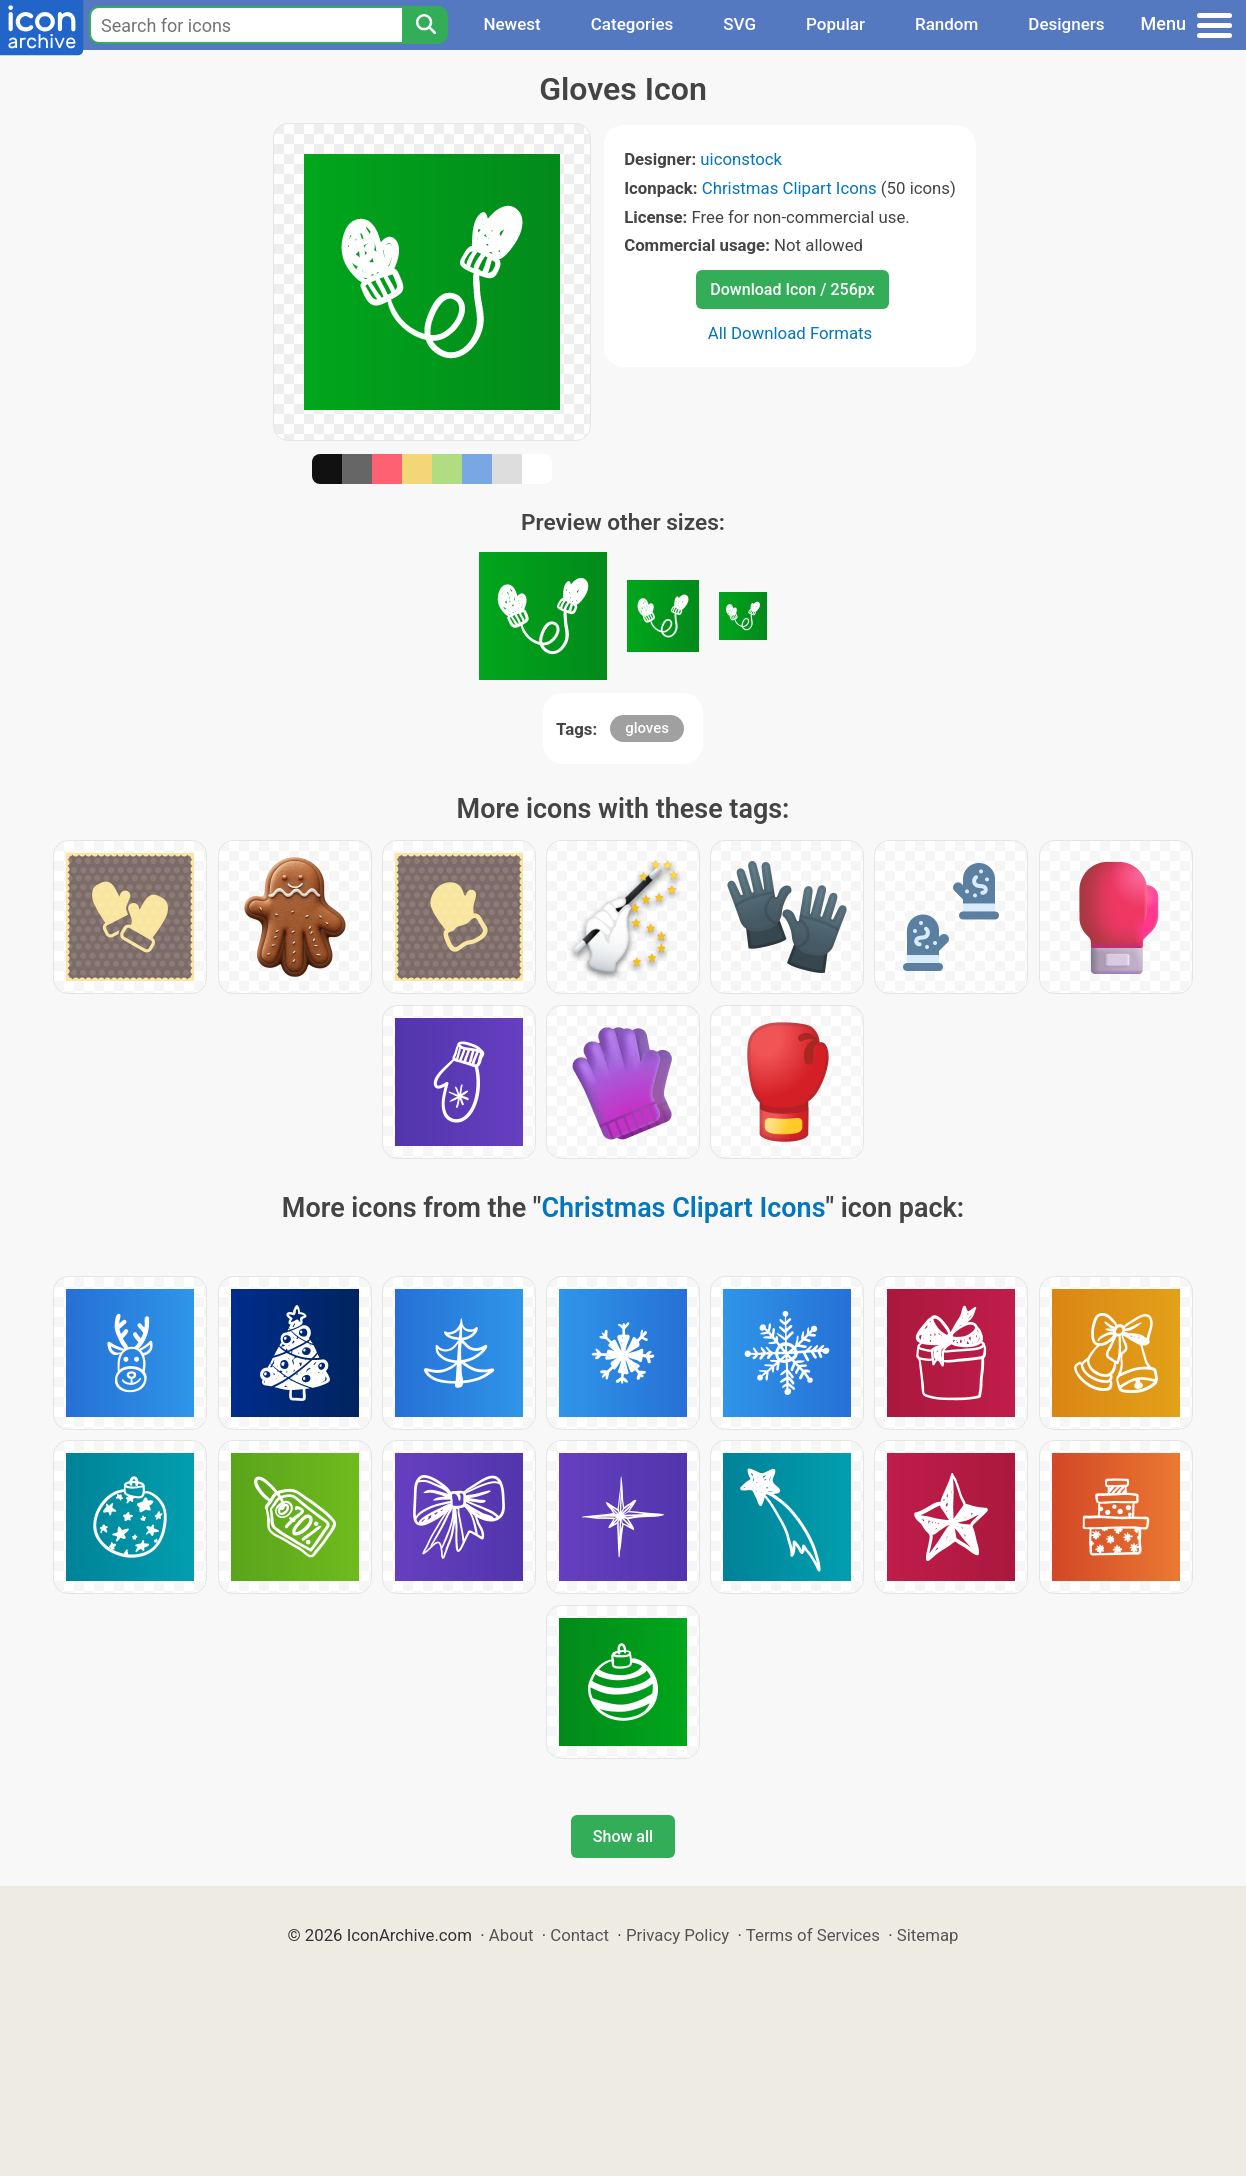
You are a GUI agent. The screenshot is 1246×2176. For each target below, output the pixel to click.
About (511, 1935)
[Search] (425, 25)
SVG (739, 24)
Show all (623, 1836)
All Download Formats (790, 333)
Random (946, 24)
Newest (511, 24)
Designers (1066, 24)
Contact (579, 1935)
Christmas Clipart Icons (789, 188)
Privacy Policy (677, 1935)
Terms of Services (813, 1935)
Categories (632, 24)
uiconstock (741, 159)
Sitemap (928, 1935)
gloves (647, 728)
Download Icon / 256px (792, 289)
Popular (835, 24)
